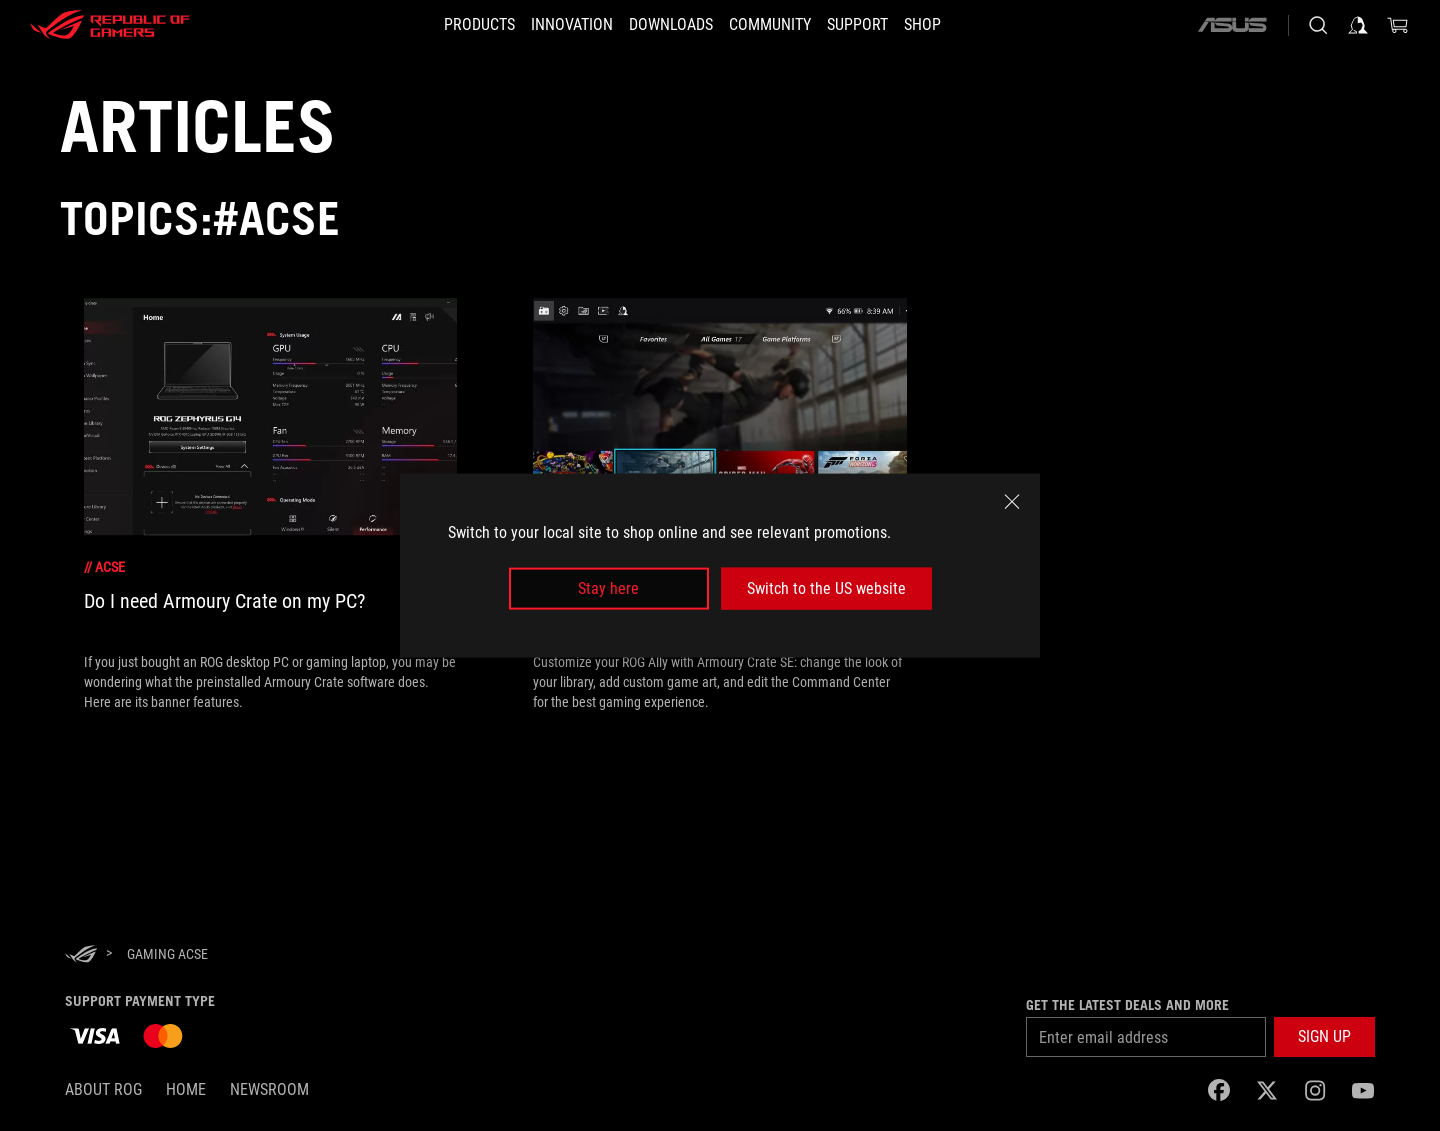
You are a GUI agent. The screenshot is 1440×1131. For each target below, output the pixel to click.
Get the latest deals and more (1127, 1005)
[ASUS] (1232, 25)
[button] (449, 25)
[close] (1012, 501)
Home (186, 1089)
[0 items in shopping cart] (1398, 25)
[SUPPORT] (875, 25)
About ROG (103, 1089)
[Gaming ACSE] (167, 954)
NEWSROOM (269, 1089)
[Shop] (952, 25)
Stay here (608, 588)
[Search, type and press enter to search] (1318, 25)
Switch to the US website (826, 588)
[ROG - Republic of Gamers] (110, 25)
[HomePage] (81, 955)
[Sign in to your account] (1358, 25)
